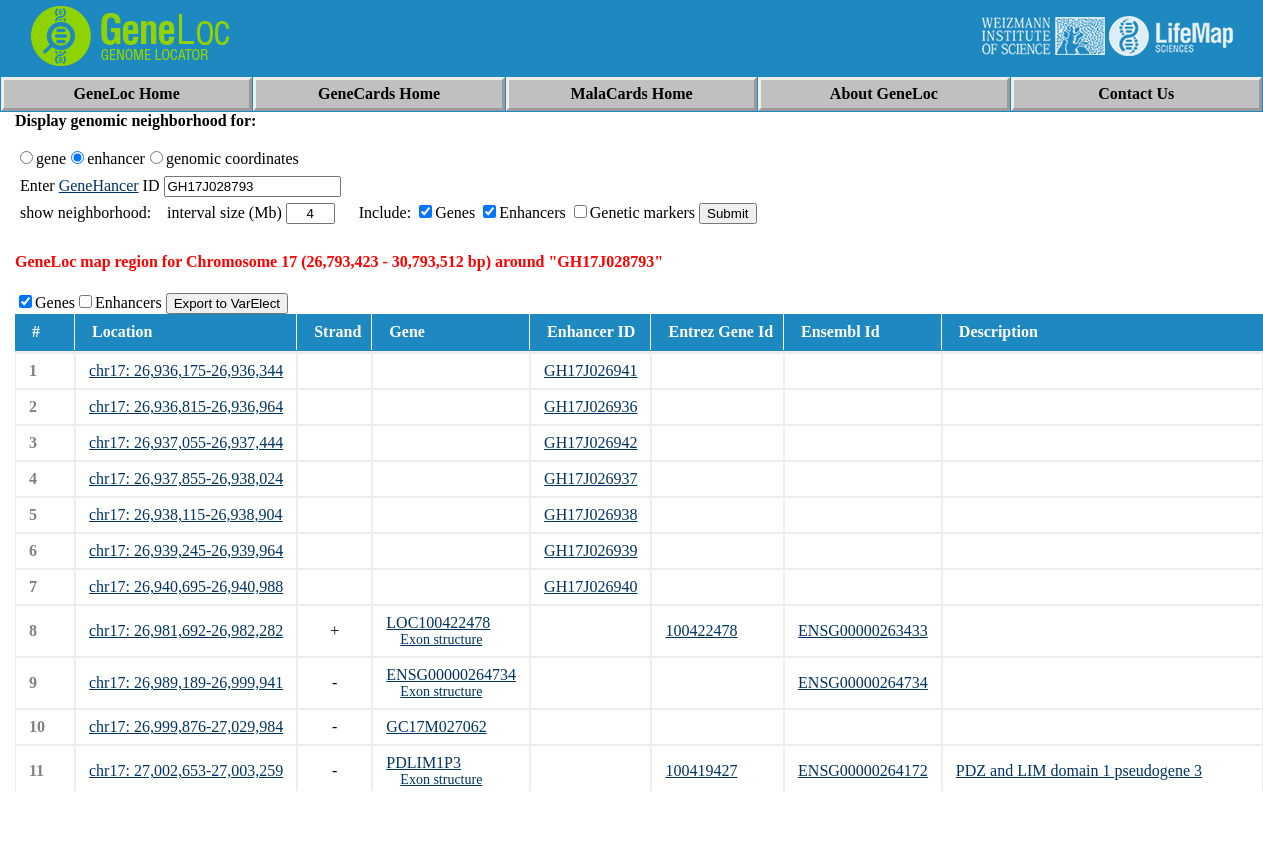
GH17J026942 (590, 442)
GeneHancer (99, 185)
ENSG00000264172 (863, 770)
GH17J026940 (590, 586)
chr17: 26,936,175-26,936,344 (186, 370)
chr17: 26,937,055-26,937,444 (186, 442)
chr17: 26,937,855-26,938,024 (186, 478)
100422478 (701, 630)
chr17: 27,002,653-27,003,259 (186, 770)
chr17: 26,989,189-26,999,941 (186, 682)
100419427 (701, 770)
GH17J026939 (590, 550)
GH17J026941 (590, 370)
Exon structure (441, 639)
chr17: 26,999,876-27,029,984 (186, 726)
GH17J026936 (590, 406)
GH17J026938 (590, 514)
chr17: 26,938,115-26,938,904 (186, 514)
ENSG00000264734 (451, 674)
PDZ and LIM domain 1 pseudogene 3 (1079, 770)
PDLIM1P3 (423, 762)
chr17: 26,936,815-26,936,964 (186, 406)
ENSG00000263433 (863, 630)
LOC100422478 (438, 622)
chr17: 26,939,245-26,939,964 (186, 550)
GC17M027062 (436, 726)
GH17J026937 (590, 478)
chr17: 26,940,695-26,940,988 (186, 586)
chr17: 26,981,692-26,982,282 (186, 630)
